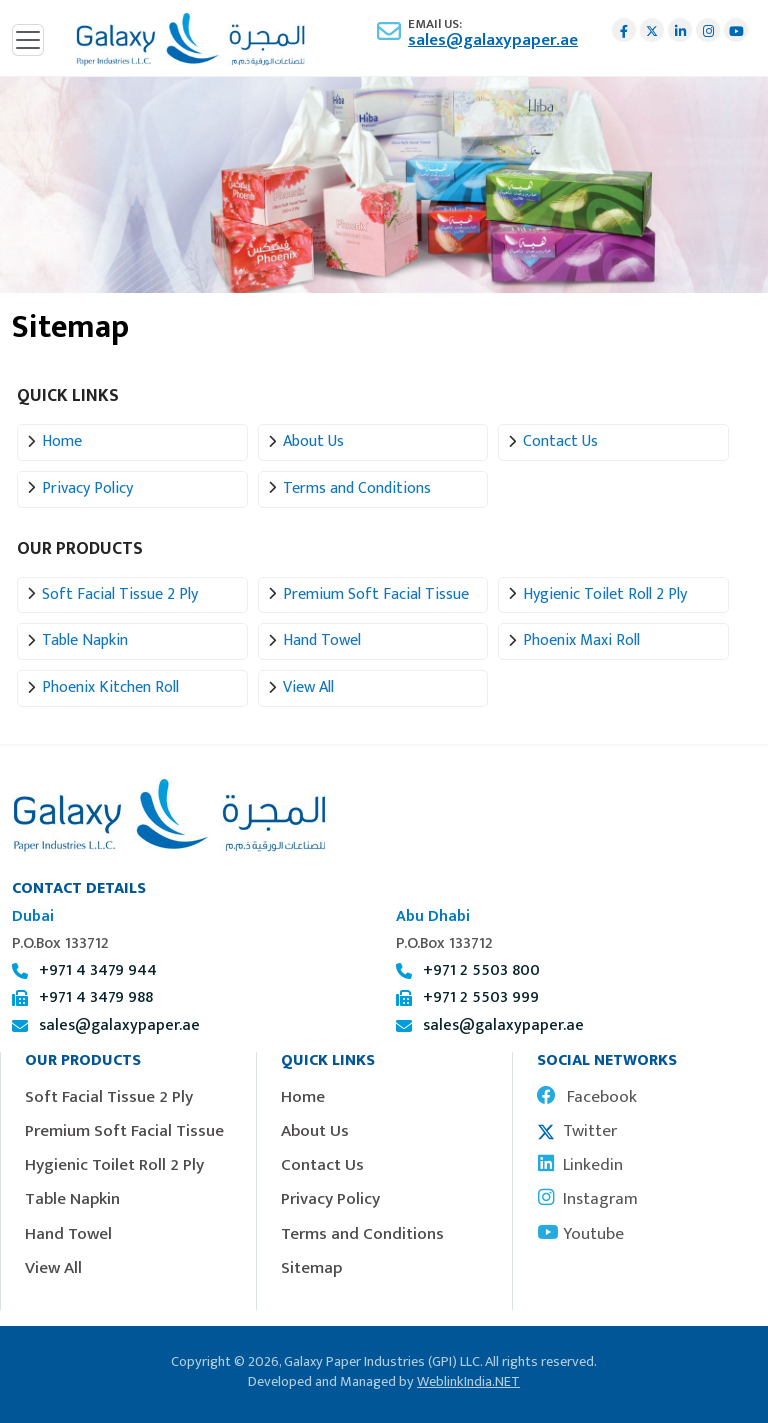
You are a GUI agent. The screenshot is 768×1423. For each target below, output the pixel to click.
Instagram (587, 1199)
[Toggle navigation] (28, 40)
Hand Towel (322, 640)
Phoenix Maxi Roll (581, 640)
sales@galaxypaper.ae (493, 40)
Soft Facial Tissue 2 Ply (120, 594)
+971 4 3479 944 (98, 970)
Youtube (580, 1234)
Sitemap (311, 1268)
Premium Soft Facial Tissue (376, 594)
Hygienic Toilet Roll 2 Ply (605, 594)
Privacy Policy (87, 488)
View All (308, 687)
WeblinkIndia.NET (468, 1382)
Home (62, 441)
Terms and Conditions (357, 488)
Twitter (577, 1131)
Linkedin (580, 1165)
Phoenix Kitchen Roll (110, 687)
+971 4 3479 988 (96, 997)
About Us (313, 441)
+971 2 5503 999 (481, 997)
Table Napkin (85, 640)
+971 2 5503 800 (481, 970)
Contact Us (560, 441)
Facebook (587, 1097)
